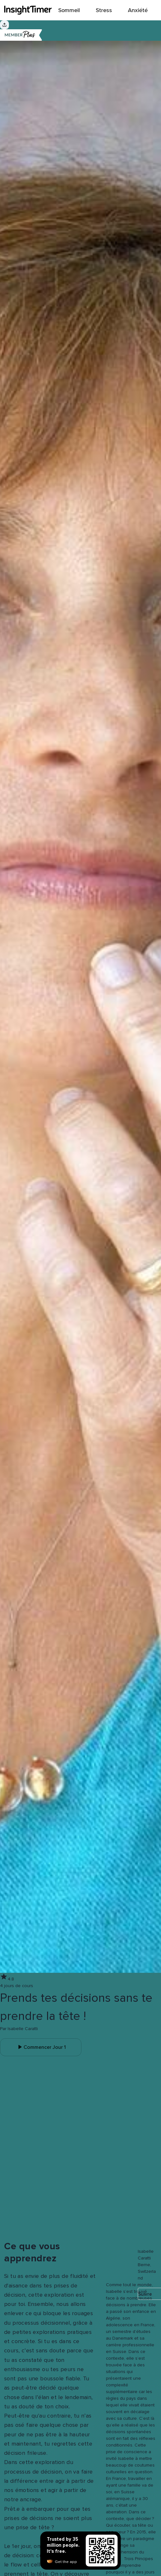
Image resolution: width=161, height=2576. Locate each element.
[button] (110, 2244)
